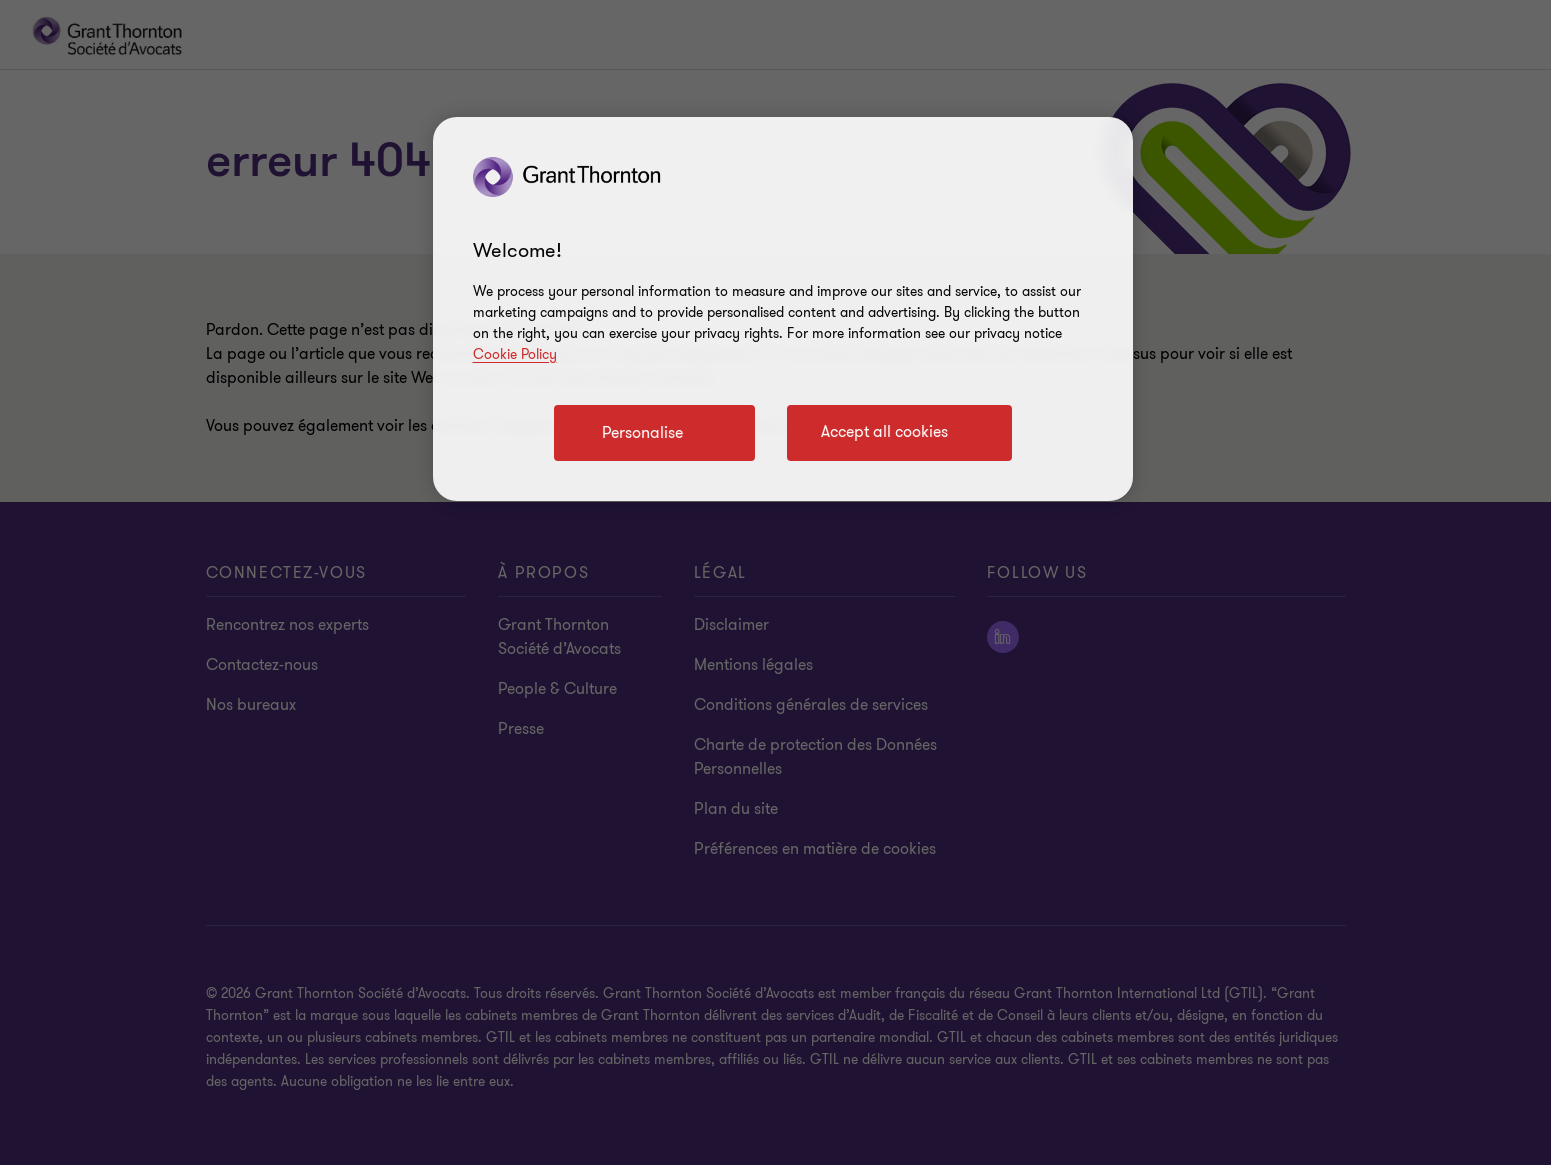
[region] (783, 309)
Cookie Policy (515, 354)
